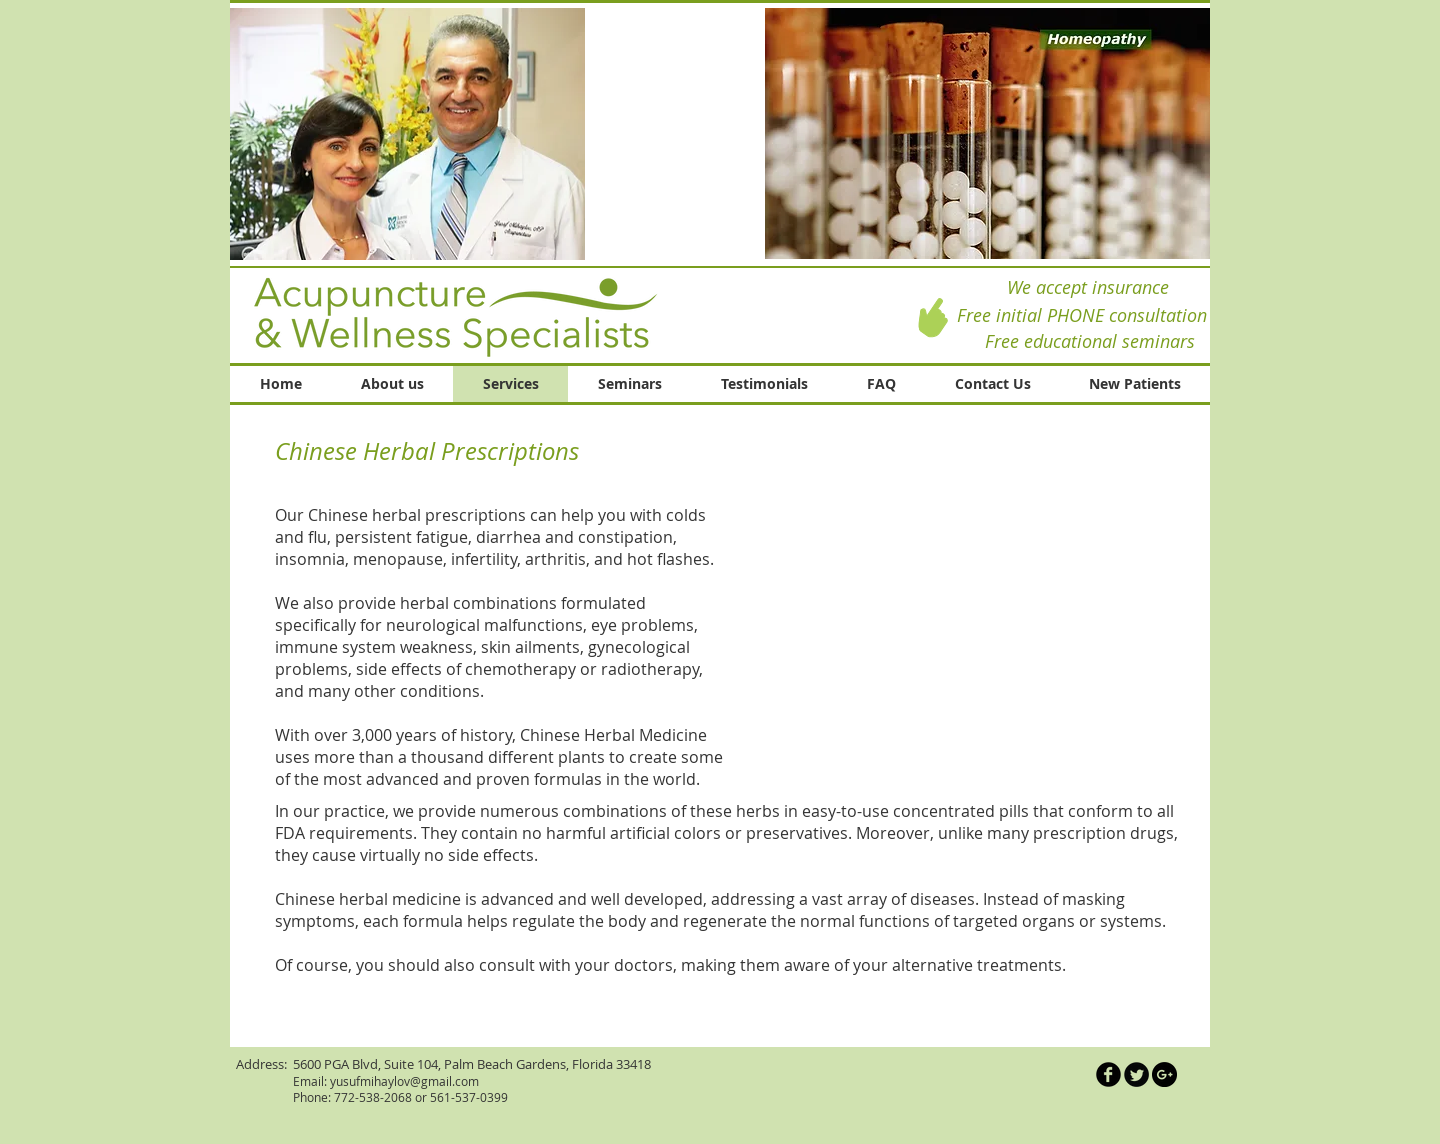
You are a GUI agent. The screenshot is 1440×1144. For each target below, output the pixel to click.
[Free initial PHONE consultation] (1081, 315)
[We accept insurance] (1087, 288)
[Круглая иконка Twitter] (1136, 1074)
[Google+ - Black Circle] (1164, 1074)
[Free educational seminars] (1089, 341)
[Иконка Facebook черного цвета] (1108, 1074)
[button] (987, 133)
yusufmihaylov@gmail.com (404, 1081)
